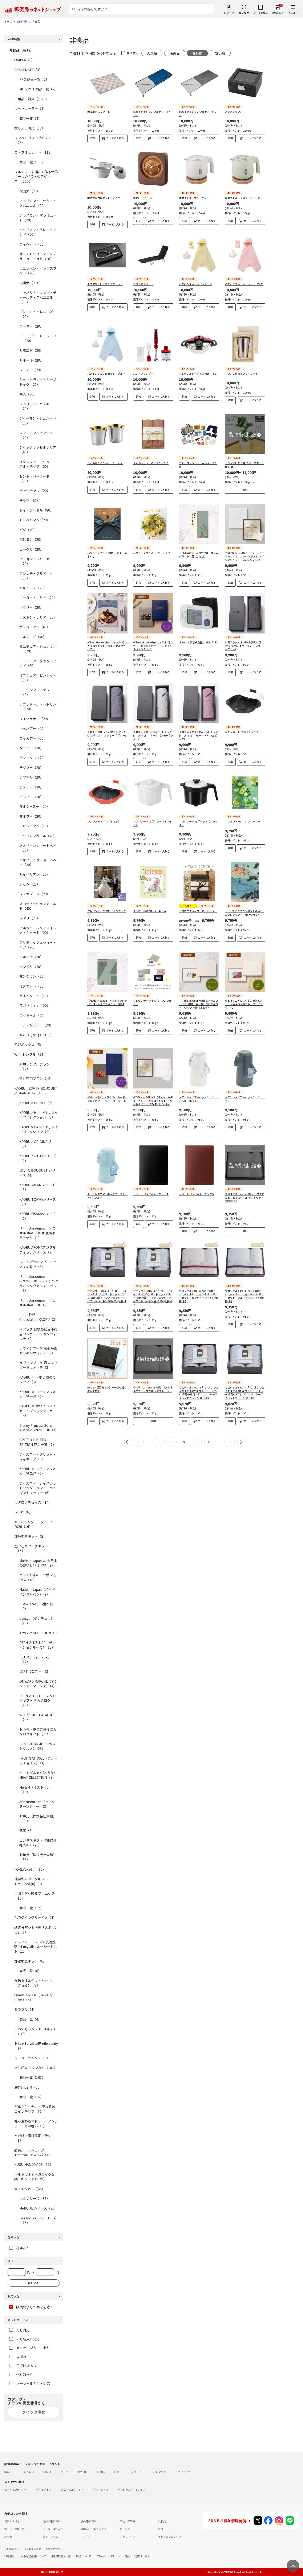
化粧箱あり (21, 2374)
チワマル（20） (31, 777)
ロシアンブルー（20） (36, 1024)
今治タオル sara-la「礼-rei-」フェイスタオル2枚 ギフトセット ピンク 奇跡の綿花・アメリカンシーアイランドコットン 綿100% (199, 1361)
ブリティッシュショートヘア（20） (37, 944)
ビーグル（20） (31, 549)
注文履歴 (244, 12)
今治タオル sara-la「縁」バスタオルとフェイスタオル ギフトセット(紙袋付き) (244, 1166)
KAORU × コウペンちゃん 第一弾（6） (37, 1394)
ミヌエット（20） (33, 986)
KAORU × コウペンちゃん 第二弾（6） (37, 1471)
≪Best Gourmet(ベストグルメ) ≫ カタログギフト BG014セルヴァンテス (108, 632)
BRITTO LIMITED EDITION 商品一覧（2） (37, 1442)
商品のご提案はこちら (137, 2556)
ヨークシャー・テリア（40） (36, 692)
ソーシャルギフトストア (132, 2489)
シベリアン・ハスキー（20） (36, 406)
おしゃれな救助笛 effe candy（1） (36, 2046)
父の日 (47, 2471)
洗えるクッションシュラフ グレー (198, 113)
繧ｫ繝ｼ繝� (278, 12)
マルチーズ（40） (33, 636)
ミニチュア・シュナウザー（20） (37, 648)
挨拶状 (17, 2356)
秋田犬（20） (29, 190)
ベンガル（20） (31, 966)
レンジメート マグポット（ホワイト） (152, 809)
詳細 (92, 138)
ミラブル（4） (25, 2009)
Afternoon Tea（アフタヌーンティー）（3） (37, 1804)
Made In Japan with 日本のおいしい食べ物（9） (38, 1563)
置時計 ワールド (143, 198)
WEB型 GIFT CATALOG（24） (36, 1717)
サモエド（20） (31, 350)
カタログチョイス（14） (33, 1502)
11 (209, 1410)
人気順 (152, 53)
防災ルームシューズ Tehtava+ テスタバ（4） (33, 2152)
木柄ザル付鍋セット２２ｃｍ (103, 198)
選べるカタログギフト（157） (31, 1548)
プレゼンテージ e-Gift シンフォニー (152, 985)
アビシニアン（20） (34, 825)
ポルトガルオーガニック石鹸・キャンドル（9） (34, 2176)
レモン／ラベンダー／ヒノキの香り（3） (37, 1264)
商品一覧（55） (31, 2096)
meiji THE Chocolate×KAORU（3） (38, 1317)
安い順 (220, 53)
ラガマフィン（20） (34, 1005)
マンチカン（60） (33, 976)
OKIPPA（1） (24, 59)
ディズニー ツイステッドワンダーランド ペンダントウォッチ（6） (37, 1488)
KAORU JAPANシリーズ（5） (37, 1187)
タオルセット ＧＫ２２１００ (151, 453)
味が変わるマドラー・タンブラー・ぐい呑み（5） (36, 2123)
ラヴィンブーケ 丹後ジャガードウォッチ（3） (38, 1365)
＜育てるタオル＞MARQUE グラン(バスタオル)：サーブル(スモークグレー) (153, 721)
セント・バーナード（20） (34, 478)
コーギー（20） (31, 326)
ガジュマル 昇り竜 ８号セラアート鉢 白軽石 (244, 454)
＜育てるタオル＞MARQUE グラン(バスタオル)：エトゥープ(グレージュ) (107, 721)
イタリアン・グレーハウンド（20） (37, 232)
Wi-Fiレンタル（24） (30, 1054)
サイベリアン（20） (34, 874)
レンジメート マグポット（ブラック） (198, 809)
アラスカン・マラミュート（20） (37, 217)
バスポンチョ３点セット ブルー (106, 366)
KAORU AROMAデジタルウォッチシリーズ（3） (37, 1249)
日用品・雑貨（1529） (31, 98)
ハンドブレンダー (143, 366)
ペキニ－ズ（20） (33, 587)
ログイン (229, 12)
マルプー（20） (31, 816)
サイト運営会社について (32, 2556)
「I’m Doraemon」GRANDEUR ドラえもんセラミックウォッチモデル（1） (38, 1283)
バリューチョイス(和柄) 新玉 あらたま (107, 540)
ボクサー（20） (31, 607)
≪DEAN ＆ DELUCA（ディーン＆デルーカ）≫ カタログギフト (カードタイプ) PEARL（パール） (153, 1076)
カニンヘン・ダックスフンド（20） (37, 270)
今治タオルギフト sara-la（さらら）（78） (33, 1983)
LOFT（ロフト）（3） (35, 1671)
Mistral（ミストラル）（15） (36, 1789)
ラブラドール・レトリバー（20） (37, 706)
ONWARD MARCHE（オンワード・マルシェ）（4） (38, 1683)
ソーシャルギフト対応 (29, 2383)
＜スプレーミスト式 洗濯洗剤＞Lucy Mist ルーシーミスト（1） (35, 1946)
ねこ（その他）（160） (36, 1034)
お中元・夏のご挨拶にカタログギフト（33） (37, 1731)
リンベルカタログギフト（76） (32, 140)
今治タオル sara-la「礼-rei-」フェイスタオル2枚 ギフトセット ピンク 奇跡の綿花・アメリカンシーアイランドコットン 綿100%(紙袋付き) (107, 1266)
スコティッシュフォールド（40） (37, 906)
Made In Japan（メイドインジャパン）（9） (37, 1591)
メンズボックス (234, 111)
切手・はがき (11, 2521)
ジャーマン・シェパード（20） (37, 420)
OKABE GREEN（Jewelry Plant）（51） (33, 1997)
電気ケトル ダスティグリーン (242, 198)
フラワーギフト (128, 2536)
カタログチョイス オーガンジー (198, 897)
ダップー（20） (31, 747)
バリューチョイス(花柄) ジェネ (151, 539)
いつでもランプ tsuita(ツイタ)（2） (35, 2031)
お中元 (64, 2471)
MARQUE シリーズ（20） (38, 2208)
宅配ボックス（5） (28, 1044)
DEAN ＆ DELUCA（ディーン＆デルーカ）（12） (37, 1645)
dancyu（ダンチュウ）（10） (36, 1620)
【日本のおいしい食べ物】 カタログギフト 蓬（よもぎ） (198, 540)
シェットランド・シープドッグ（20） (37, 382)
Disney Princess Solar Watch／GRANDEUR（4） (39, 1427)
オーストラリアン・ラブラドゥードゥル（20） (37, 256)
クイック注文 (260, 12)
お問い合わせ (53, 2548)
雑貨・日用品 (50, 2536)
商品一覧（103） (32, 2077)
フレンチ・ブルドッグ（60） (36, 576)
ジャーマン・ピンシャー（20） (37, 435)
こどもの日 (27, 2471)
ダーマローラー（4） (30, 108)
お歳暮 (101, 2471)
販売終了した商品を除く (31, 2306)
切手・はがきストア (15, 2489)
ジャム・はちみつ (53, 2529)
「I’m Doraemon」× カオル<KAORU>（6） (37, 1302)
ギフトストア (44, 2489)
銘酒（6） (27, 1830)
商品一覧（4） (30, 118)
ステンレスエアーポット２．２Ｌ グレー (245, 1074)
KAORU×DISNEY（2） (36, 1102)
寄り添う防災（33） (29, 128)
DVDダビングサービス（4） (35, 1917)
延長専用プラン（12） (36, 1078)
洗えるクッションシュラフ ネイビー (152, 113)
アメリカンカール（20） (38, 835)
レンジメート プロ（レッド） (104, 807)
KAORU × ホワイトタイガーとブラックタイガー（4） (37, 1410)
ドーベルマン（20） (34, 519)
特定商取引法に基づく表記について (70, 2556)
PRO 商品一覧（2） (34, 79)
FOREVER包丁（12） (30, 1869)
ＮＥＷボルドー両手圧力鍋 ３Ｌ (198, 366)
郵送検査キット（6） (30, 1961)
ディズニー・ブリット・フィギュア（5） (37, 1456)
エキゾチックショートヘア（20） (37, 862)
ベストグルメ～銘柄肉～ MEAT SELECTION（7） (37, 1775)
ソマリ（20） (29, 917)
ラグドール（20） (33, 1015)
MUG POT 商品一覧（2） (38, 88)
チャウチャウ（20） (34, 490)
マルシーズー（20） (34, 806)
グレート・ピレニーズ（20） (36, 314)
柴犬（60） (28, 394)
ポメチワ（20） (31, 786)
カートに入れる (115, 138)
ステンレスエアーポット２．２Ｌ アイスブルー (107, 1164)
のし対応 (19, 2330)
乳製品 (162, 2521)
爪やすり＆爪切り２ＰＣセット (105, 284)
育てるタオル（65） (29, 2188)
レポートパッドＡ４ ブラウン (196, 1162)
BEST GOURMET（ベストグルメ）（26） (37, 1746)
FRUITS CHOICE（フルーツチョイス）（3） (38, 1760)
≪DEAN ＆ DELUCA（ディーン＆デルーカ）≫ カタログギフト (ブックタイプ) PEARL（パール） (244, 542)
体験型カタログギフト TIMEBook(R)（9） (31, 1881)
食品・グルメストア (72, 2489)
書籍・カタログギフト (170, 2536)
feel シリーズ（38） (34, 2198)
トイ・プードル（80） (36, 510)
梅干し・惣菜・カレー (16, 2529)
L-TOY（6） (23, 1511)
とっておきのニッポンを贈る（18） (37, 1577)
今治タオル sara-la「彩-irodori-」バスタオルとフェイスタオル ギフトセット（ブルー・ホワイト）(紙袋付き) (245, 1265)
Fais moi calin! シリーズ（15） (37, 2220)
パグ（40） (28, 529)
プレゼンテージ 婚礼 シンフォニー (106, 899)
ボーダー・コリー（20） (38, 597)
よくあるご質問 (32, 2548)
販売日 (175, 53)
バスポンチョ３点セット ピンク (244, 284)
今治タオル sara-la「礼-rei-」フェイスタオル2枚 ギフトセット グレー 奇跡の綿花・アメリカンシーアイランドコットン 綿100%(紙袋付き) (153, 1266)
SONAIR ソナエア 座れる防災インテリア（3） (34, 2109)
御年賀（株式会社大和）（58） (37, 1857)
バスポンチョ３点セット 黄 (195, 284)
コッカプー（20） (33, 738)
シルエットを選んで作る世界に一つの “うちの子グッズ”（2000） (36, 176)
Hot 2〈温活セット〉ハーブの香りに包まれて (107, 1357)
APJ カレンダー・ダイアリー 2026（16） (35, 1524)
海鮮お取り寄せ (51, 2521)
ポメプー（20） (31, 796)
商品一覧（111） (32, 161)
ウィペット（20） (33, 244)
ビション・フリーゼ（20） (34, 561)
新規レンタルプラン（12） (34, 1066)
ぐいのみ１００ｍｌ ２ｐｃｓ (105, 453)
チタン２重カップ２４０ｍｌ (241, 366)
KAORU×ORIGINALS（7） (35, 1144)
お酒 (160, 2529)
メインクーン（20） (34, 995)
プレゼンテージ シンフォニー (242, 807)
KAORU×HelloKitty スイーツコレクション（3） (38, 1115)
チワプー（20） (31, 767)
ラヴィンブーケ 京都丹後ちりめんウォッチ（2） (38, 1350)
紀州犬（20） (29, 282)
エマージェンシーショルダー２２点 (198, 454)
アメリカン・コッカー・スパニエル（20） (37, 203)
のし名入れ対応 (24, 2338)
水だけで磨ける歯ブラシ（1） (32, 2138)
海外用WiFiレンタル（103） (35, 2067)
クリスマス (137, 2471)
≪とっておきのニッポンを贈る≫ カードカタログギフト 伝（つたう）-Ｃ (245, 987)
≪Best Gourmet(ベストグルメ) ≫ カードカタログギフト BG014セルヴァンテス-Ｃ (154, 632)
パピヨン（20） (31, 539)
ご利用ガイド (11, 2548)
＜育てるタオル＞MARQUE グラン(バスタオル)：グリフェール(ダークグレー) (244, 632)
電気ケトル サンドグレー (194, 198)
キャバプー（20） (33, 728)
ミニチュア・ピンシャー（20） (37, 677)
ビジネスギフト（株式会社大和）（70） (37, 1842)
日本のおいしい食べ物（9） (36, 1606)
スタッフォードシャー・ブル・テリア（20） (37, 464)
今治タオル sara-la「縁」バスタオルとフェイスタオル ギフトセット (153, 1357)
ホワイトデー (185, 2471)
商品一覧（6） (30, 1970)
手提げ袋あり (22, 2365)
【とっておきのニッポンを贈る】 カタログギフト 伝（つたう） (244, 899)
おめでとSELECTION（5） (39, 1632)
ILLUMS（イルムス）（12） (35, 1659)
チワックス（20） (33, 757)
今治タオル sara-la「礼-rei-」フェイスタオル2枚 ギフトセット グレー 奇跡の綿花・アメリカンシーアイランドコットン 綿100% (244, 1361)
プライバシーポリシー (107, 2556)
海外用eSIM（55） (28, 2087)
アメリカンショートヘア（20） (37, 848)
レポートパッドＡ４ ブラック (151, 1162)
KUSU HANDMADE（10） (33, 2164)
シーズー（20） (31, 369)
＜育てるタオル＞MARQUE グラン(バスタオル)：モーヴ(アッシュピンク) (198, 721)
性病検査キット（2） (30, 1536)
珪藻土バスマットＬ (98, 111)
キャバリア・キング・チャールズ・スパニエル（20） (37, 297)
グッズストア (100, 2489)
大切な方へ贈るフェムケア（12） (34, 1895)
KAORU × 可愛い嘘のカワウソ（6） (37, 1379)
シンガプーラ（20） (34, 893)
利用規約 (9, 2556)
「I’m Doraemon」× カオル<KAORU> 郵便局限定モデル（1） (37, 1233)
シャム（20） (29, 884)
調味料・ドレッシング (93, 2529)
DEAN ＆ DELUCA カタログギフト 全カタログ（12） (37, 1700)
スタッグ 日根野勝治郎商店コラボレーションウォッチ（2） (38, 1333)
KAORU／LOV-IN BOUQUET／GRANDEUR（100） (35, 1090)
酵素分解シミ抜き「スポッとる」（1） (36, 1930)
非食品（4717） (21, 50)
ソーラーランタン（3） (32, 2057)
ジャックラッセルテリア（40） (37, 449)
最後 (242, 1411)
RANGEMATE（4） (28, 69)
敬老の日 (82, 2471)
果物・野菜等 (127, 2521)
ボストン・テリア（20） (38, 617)
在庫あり (19, 2247)
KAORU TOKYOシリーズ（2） (37, 1201)
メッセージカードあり (29, 2347)
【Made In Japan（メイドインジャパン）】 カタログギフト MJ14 (107, 985)
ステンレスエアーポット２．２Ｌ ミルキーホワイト (199, 1074)
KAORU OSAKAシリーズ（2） (37, 1216)
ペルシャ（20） (31, 956)
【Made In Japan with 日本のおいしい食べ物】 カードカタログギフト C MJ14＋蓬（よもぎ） (198, 987)
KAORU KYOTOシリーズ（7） (37, 1158)
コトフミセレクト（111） (34, 152)
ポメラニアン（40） (34, 626)
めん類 (8, 2536)
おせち (118, 2471)
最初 (126, 1411)
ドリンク (125, 2529)
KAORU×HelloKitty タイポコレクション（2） (38, 1129)
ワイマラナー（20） (34, 718)
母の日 (8, 2471)
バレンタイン (160, 2471)
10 (196, 1410)
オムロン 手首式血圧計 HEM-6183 (198, 628)
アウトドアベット (143, 284)
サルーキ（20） (31, 360)
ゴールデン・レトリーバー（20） (37, 338)
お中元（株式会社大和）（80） (37, 1818)
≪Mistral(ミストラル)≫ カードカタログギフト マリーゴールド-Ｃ (107, 1074)
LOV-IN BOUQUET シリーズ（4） (37, 1172)
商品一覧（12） (31, 1907)
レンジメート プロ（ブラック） (243, 718)
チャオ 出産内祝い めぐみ (149, 897)
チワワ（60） (29, 500)
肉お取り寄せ (88, 2521)
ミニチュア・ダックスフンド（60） (37, 663)
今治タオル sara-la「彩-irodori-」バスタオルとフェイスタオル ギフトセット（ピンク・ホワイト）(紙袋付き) (199, 1265)
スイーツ (86, 2536)
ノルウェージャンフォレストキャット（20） (37, 930)
